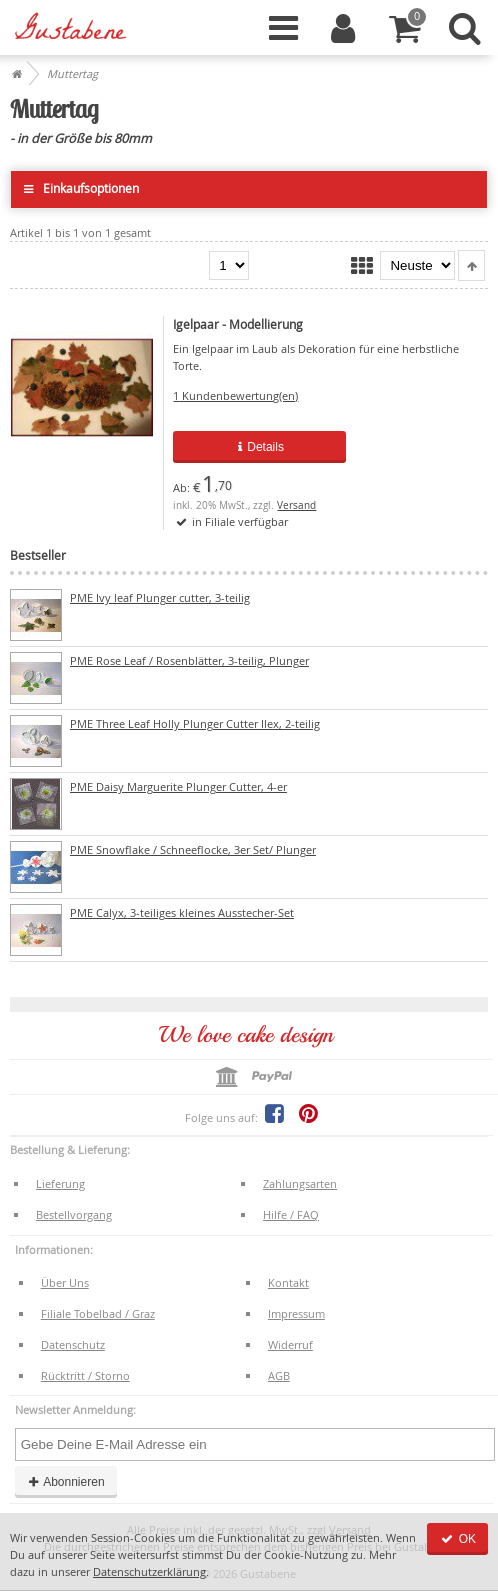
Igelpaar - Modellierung (238, 324)
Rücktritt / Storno (85, 1375)
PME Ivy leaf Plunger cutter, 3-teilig (160, 597)
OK (457, 1539)
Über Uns (65, 1282)
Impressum (296, 1313)
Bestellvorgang (74, 1214)
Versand (296, 505)
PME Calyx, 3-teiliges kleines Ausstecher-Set (182, 912)
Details (259, 447)
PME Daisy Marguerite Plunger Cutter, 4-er (178, 786)
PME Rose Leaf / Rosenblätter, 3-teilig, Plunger (189, 660)
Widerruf (290, 1344)
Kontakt (288, 1282)
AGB (279, 1375)
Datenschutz (73, 1344)
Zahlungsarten (300, 1183)
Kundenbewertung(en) (235, 395)
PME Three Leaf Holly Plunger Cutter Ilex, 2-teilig (195, 723)
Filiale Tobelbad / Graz (98, 1313)
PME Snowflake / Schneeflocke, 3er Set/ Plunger (193, 849)
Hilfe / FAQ (291, 1214)
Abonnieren (66, 1482)
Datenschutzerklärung (149, 1571)
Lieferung (60, 1183)
